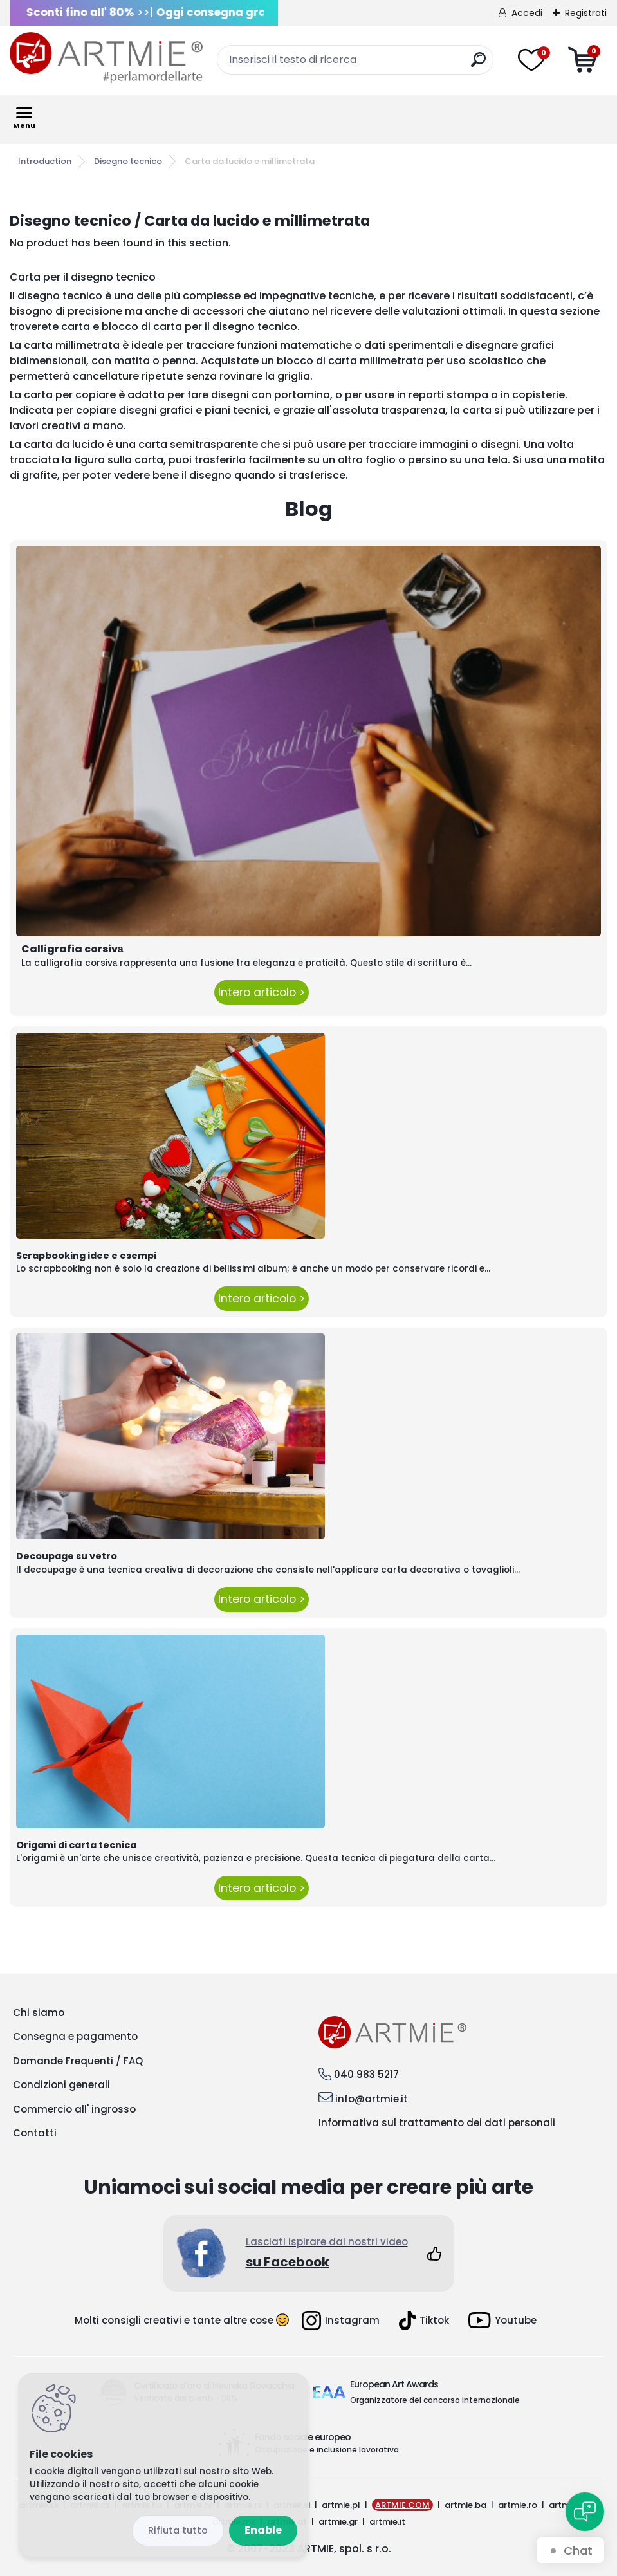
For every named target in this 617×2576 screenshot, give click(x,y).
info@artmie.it (371, 2099)
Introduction (44, 161)
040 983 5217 (366, 2074)
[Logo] (106, 58)
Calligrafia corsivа (72, 948)
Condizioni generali (61, 2084)
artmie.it (387, 2522)
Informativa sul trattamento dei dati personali (436, 2122)
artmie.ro (517, 2505)
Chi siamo (38, 2012)
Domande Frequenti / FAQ (78, 2061)
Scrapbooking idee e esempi (86, 1255)
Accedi (526, 12)
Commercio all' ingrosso (74, 2109)
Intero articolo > (261, 992)
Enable (263, 2530)
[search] (478, 64)
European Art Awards (394, 2384)
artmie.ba (465, 2505)
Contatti (35, 2133)
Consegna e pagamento (75, 2036)
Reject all (178, 2530)
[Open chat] (585, 2511)
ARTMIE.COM (402, 2505)
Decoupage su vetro (66, 1556)
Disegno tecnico (128, 161)
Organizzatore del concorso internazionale (435, 2400)
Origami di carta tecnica (76, 1845)
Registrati (586, 12)
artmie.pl (341, 2505)
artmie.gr (338, 2522)
